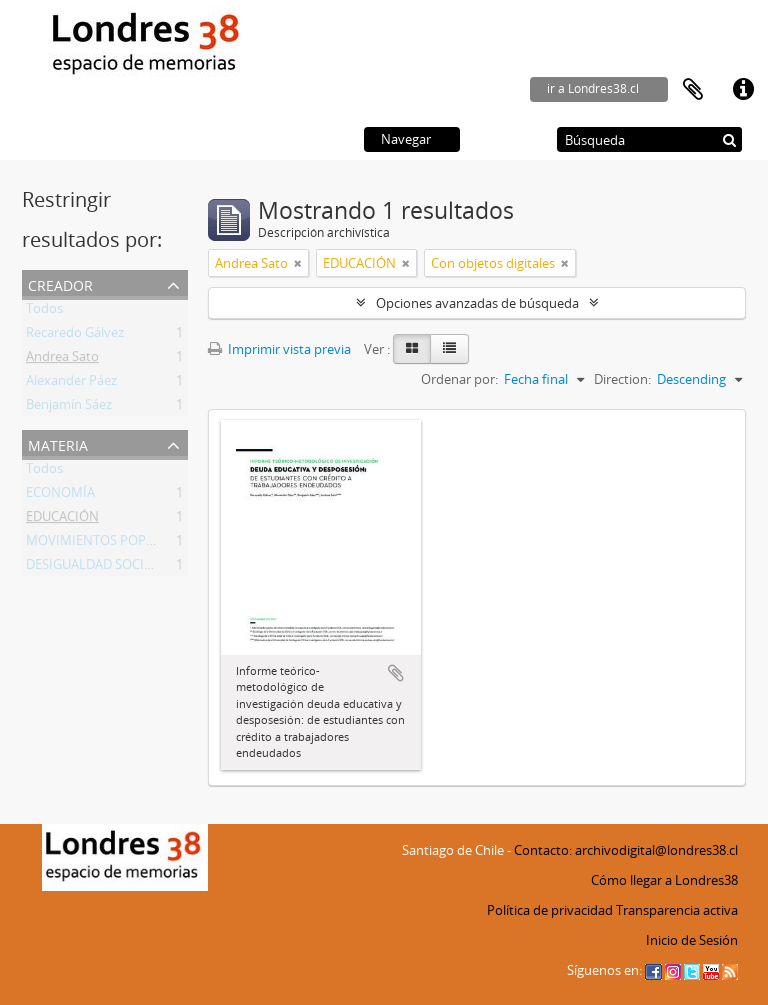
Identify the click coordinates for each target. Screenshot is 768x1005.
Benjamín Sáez (69, 408)
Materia (58, 443)
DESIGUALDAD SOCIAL (92, 568)
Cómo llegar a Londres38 (664, 880)
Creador (60, 283)
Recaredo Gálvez (75, 336)
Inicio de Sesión (692, 940)
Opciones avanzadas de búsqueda (477, 303)
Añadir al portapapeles (396, 673)
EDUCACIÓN (62, 520)
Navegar (406, 139)
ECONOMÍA (60, 496)
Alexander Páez (71, 384)
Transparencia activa (677, 910)
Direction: (622, 379)
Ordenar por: (459, 379)
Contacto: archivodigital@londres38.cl (626, 850)
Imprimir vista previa (279, 349)
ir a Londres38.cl (593, 88)
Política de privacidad (550, 910)
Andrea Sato (62, 360)
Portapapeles (693, 90)
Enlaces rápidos (743, 90)
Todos (44, 312)
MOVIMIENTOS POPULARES (109, 544)
